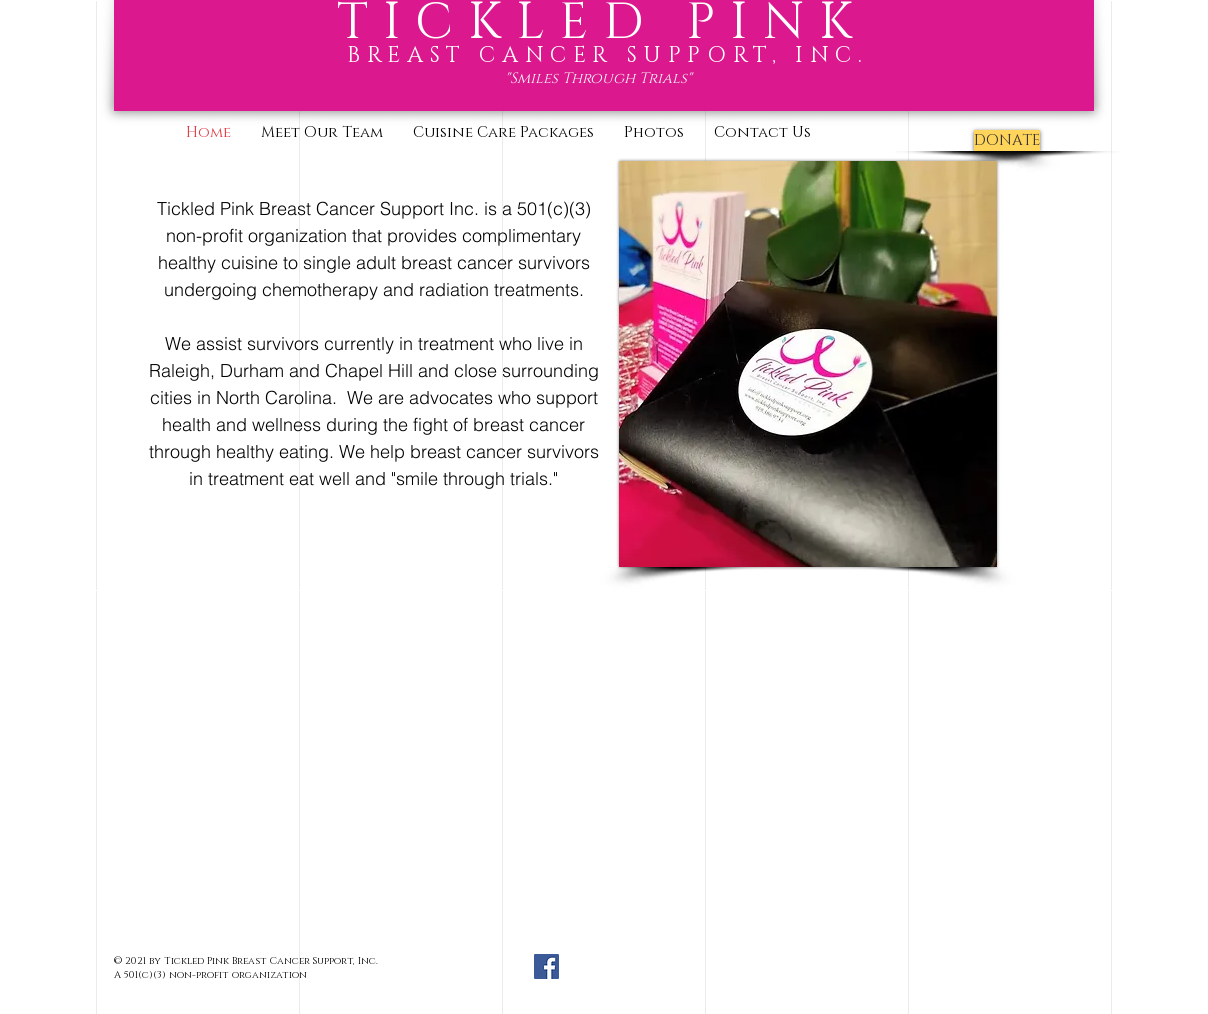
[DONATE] (1007, 140)
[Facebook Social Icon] (546, 966)
